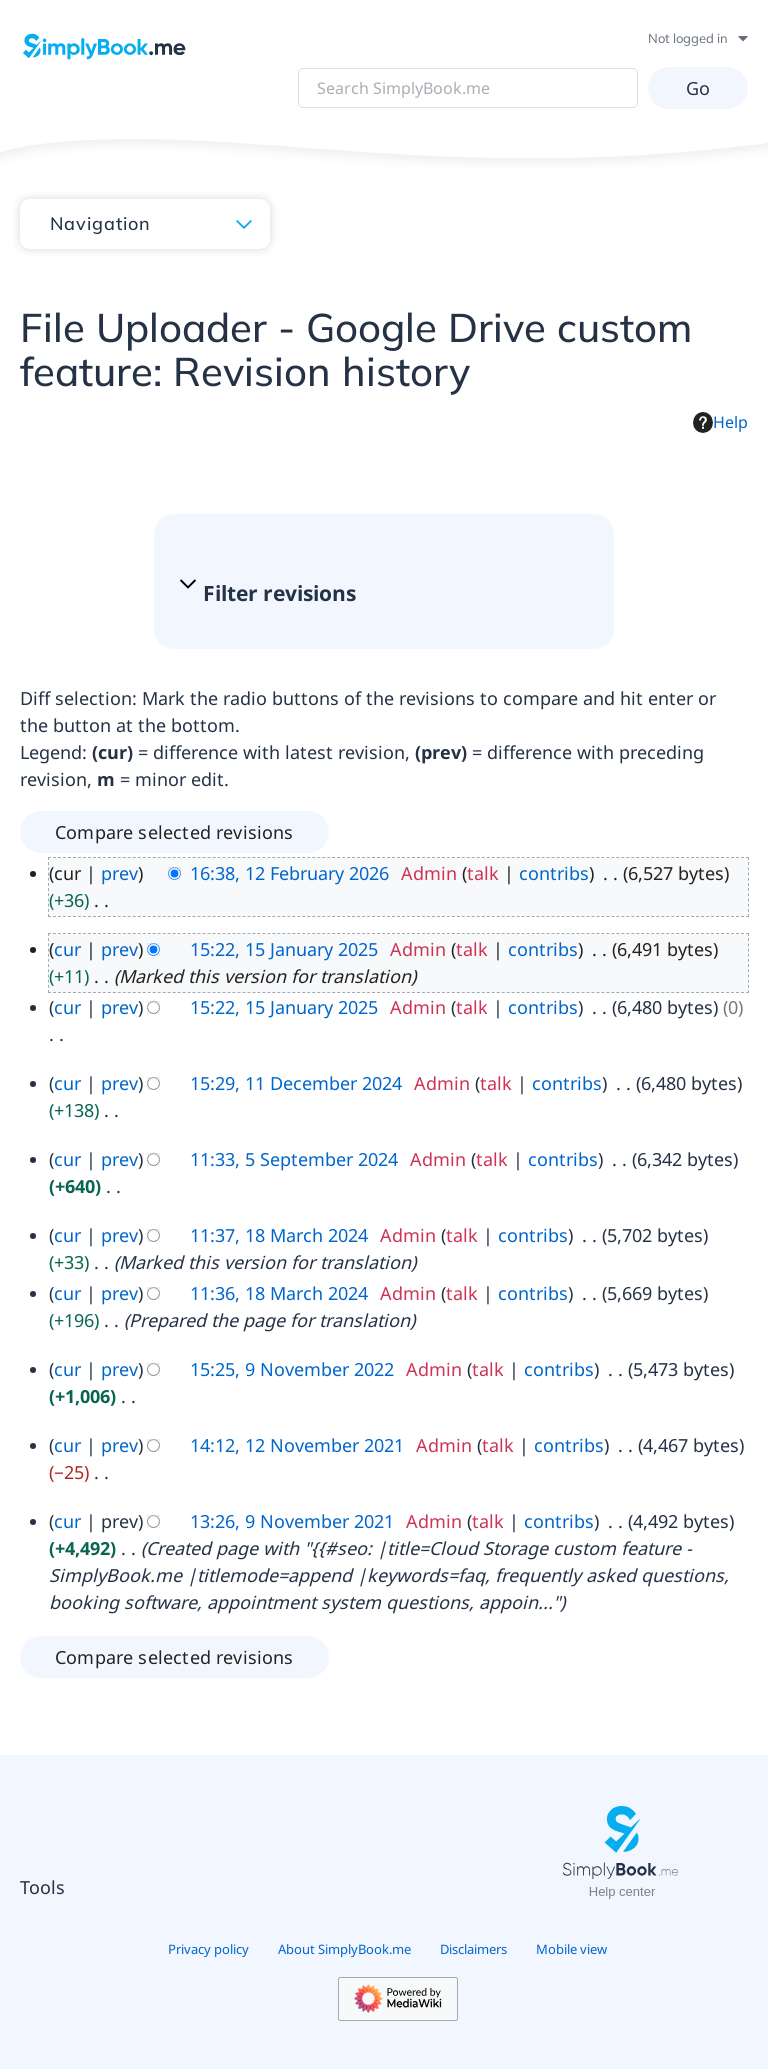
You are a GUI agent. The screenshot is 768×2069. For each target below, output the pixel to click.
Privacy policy (208, 1949)
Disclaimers (473, 1949)
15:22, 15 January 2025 (284, 949)
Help (720, 422)
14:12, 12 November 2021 (297, 1445)
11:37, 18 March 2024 (279, 1235)
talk (483, 873)
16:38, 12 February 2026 (289, 873)
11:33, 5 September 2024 (294, 1159)
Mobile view (571, 1949)
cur (67, 949)
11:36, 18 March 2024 (279, 1293)
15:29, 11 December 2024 (296, 1083)
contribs (554, 873)
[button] (374, 593)
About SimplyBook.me (344, 1949)
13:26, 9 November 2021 (292, 1521)
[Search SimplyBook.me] (468, 88)
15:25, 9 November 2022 (292, 1369)
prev (119, 873)
